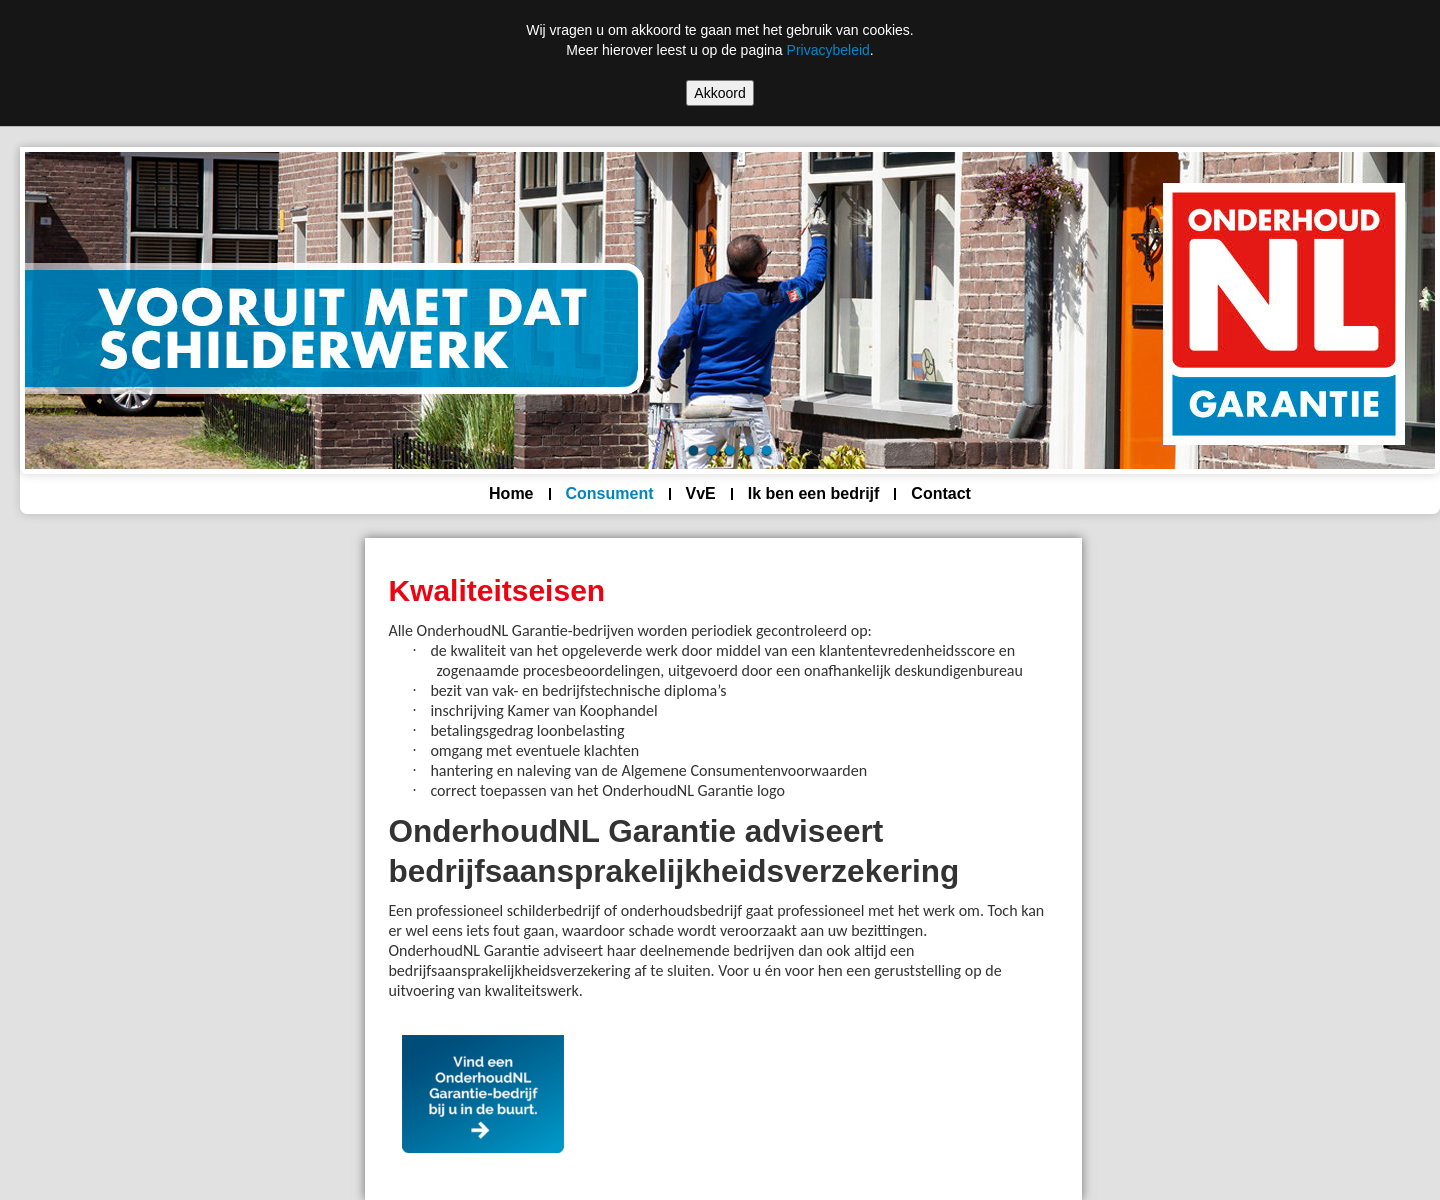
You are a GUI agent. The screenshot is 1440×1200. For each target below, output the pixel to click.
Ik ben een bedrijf (814, 493)
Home (511, 493)
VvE (701, 493)
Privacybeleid (828, 50)
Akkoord (719, 93)
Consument (610, 493)
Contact (941, 493)
